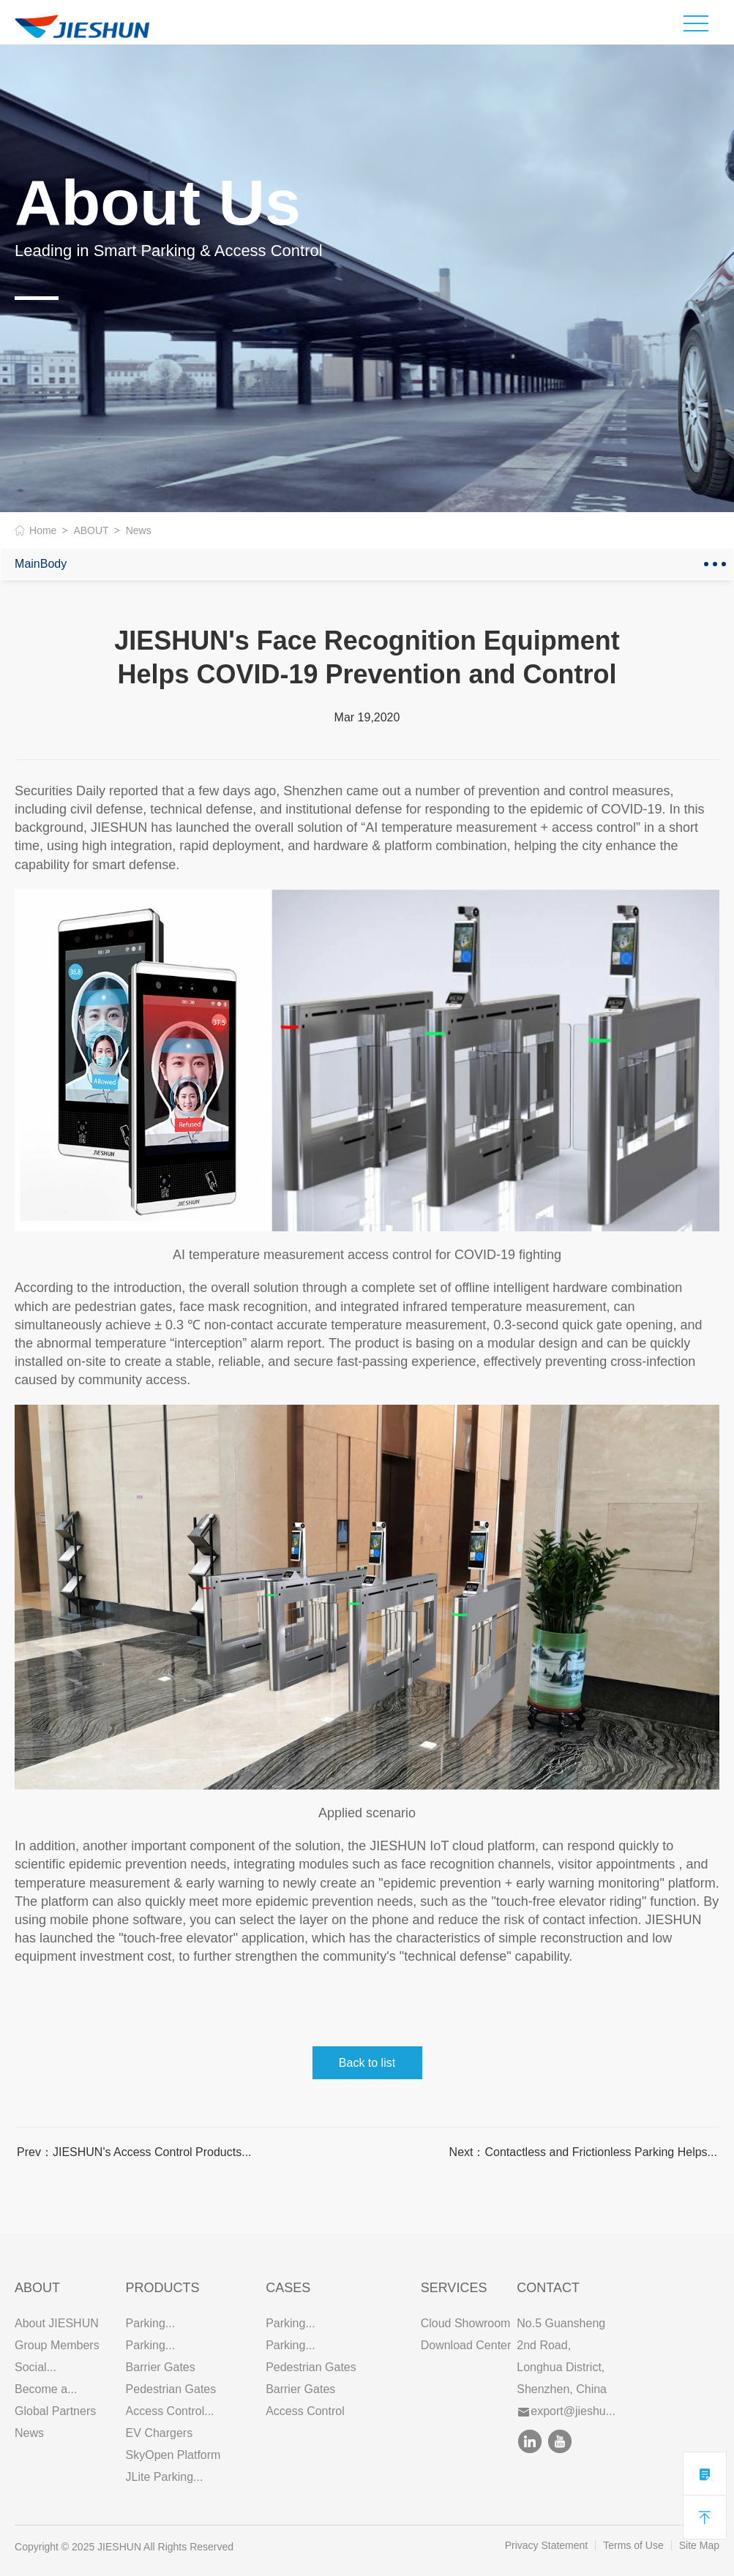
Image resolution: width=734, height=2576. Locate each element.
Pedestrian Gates (171, 2389)
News (29, 2433)
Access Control (305, 2411)
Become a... (46, 2389)
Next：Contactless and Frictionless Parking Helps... (583, 2152)
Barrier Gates (160, 2367)
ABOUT (90, 530)
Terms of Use (633, 2545)
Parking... (151, 2323)
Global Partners (55, 2411)
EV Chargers (159, 2433)
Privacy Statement (546, 2545)
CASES (288, 2287)
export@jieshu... (566, 2411)
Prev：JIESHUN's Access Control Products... (134, 2152)
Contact (548, 2287)
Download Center (466, 2345)
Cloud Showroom (466, 2323)
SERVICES (454, 2287)
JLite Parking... (164, 2477)
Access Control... (170, 2411)
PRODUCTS (163, 2287)
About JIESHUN (57, 2323)
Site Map (699, 2545)
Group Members (57, 2345)
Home (42, 530)
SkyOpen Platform (173, 2455)
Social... (35, 2367)
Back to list (367, 2063)
